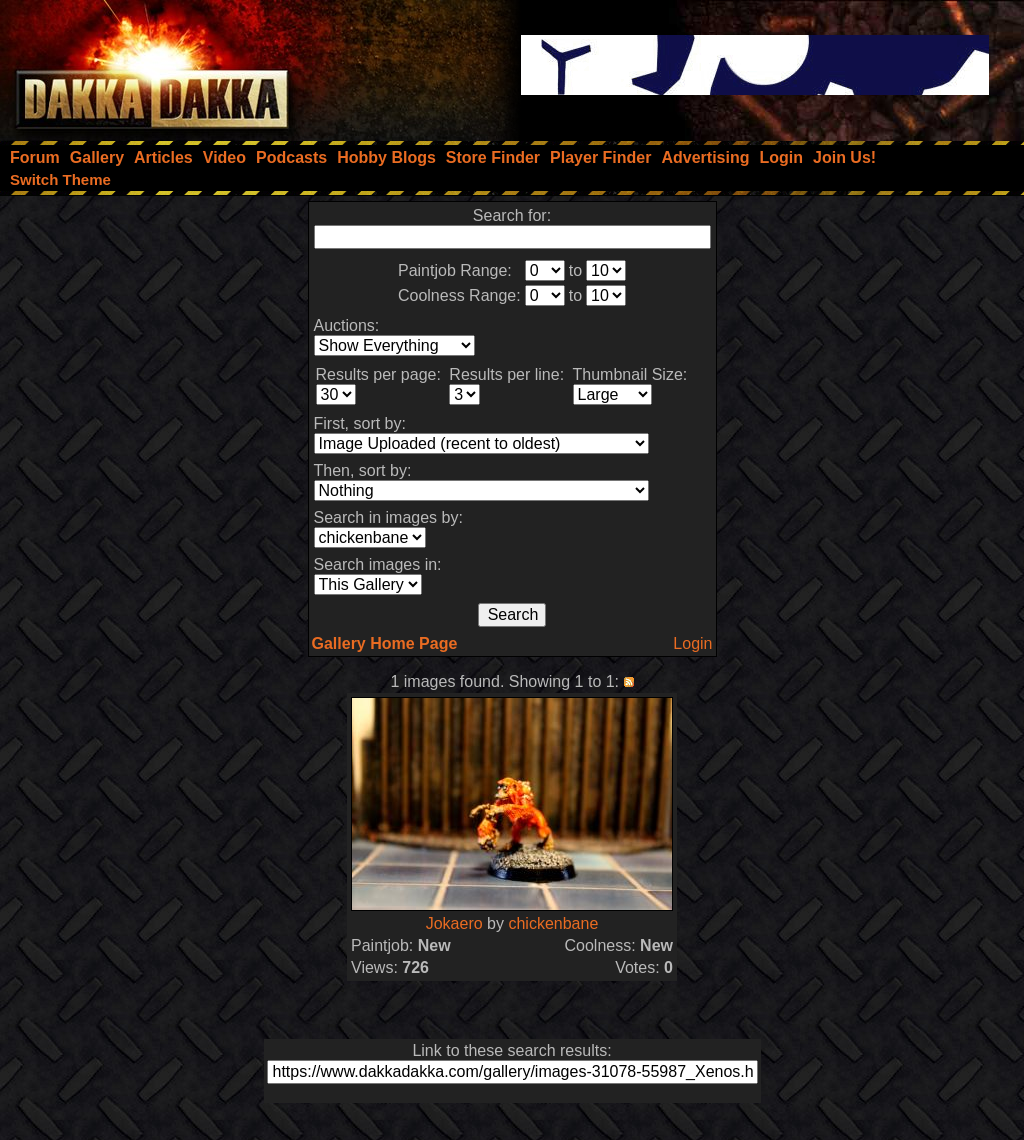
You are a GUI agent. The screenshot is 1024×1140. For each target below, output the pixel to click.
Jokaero (454, 923)
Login (692, 643)
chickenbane (553, 923)
